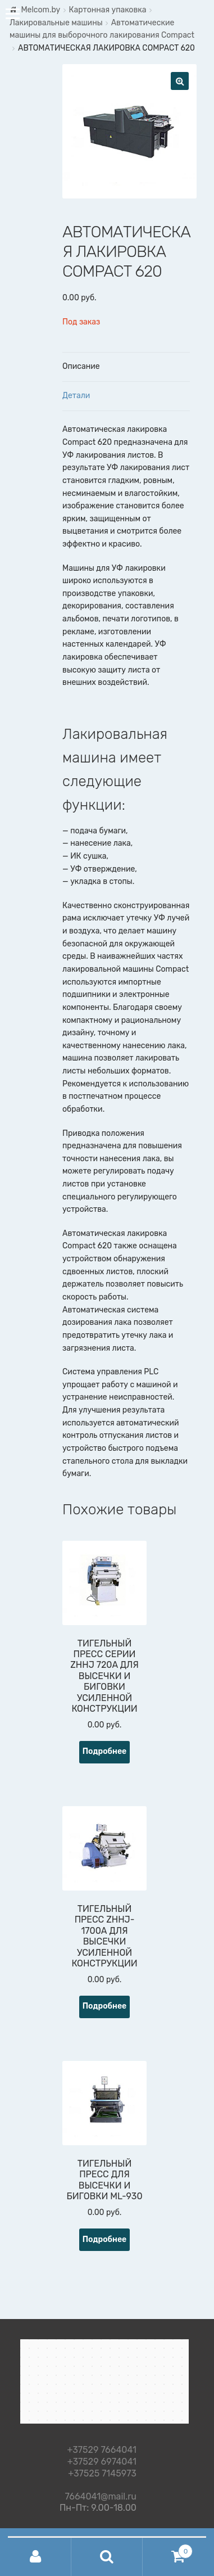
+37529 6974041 (101, 2462)
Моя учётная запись (35, 2557)
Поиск (107, 2557)
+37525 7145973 (102, 2474)
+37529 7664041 (101, 2450)
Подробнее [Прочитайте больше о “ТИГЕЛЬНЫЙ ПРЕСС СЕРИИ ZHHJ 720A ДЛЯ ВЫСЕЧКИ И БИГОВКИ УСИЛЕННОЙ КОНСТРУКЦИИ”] (105, 1751)
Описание (81, 366)
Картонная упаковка (107, 10)
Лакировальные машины (56, 23)
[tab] (126, 367)
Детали (76, 395)
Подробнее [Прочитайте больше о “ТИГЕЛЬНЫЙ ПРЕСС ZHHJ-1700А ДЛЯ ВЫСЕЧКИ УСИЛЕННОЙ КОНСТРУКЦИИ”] (105, 2006)
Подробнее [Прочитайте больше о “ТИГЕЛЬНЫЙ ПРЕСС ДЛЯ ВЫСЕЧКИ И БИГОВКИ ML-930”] (105, 2239)
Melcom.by (40, 10)
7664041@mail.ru (100, 2494)
